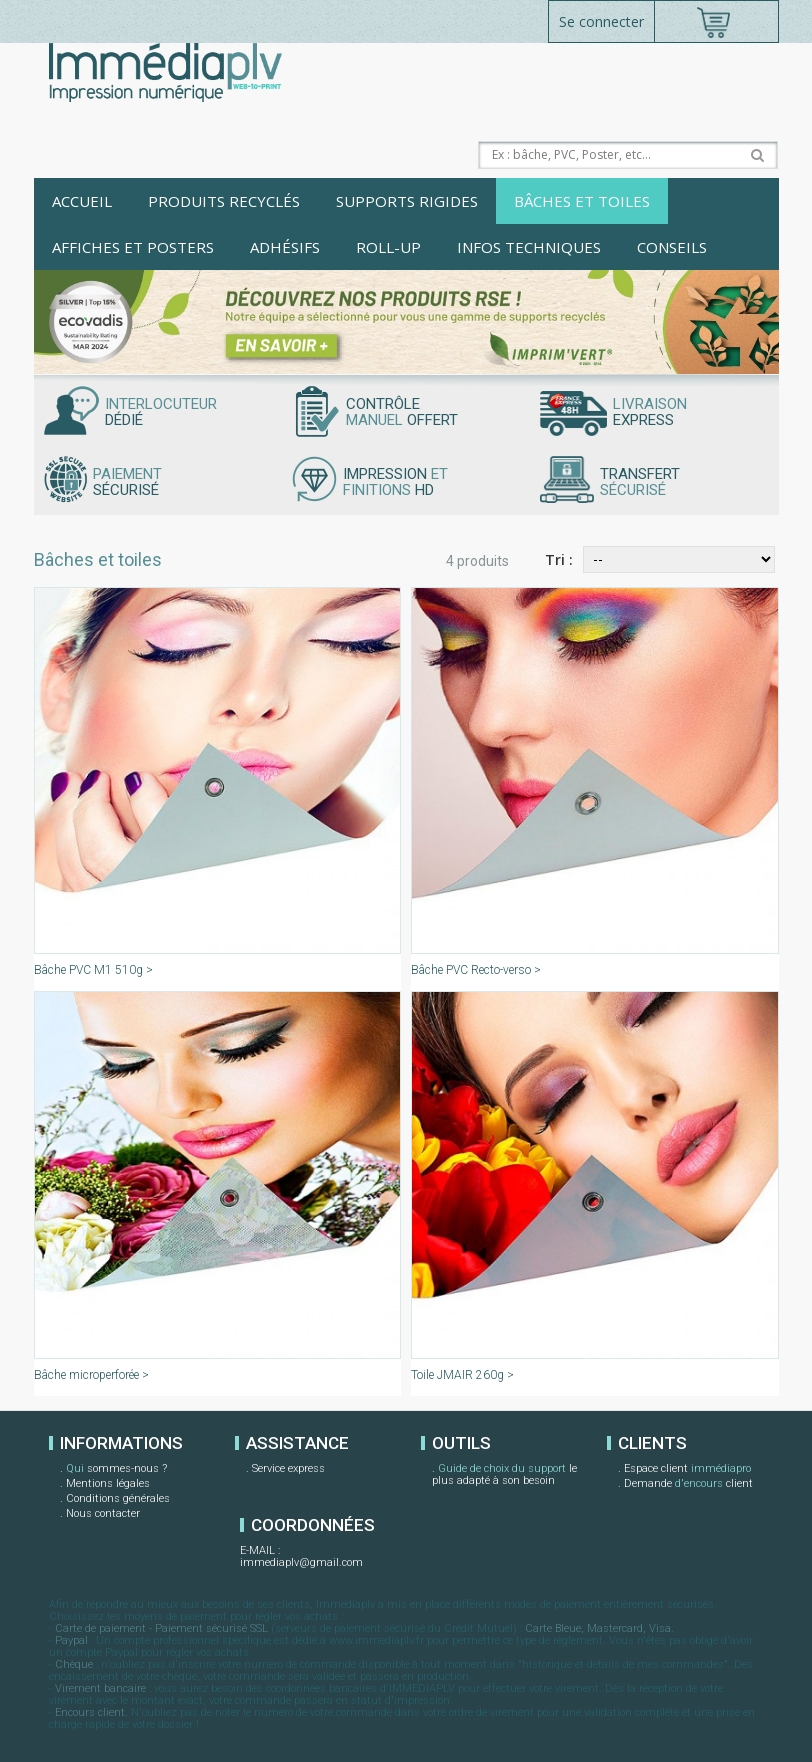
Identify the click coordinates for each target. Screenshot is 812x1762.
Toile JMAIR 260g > (462, 1375)
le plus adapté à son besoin (504, 1474)
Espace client (687, 1470)
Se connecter (601, 21)
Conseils (672, 247)
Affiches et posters (133, 247)
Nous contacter (103, 1513)
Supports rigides (407, 201)
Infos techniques (529, 247)
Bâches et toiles (582, 201)
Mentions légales (108, 1483)
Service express (288, 1468)
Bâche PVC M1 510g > (93, 970)
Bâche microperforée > (91, 1375)
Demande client (688, 1485)
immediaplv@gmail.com (301, 1562)
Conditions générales (118, 1498)
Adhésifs (285, 247)
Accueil (82, 201)
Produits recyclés (224, 201)
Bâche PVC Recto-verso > (476, 970)
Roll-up (388, 247)
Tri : (559, 559)
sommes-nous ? (116, 1470)
